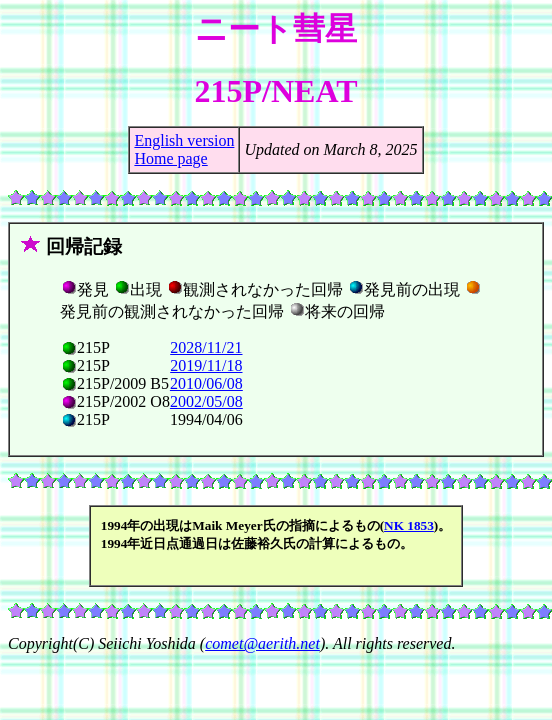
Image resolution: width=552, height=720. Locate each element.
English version (184, 140)
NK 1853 (409, 525)
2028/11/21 (206, 347)
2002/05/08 (206, 401)
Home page (170, 158)
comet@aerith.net (262, 643)
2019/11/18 (206, 365)
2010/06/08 (206, 383)
